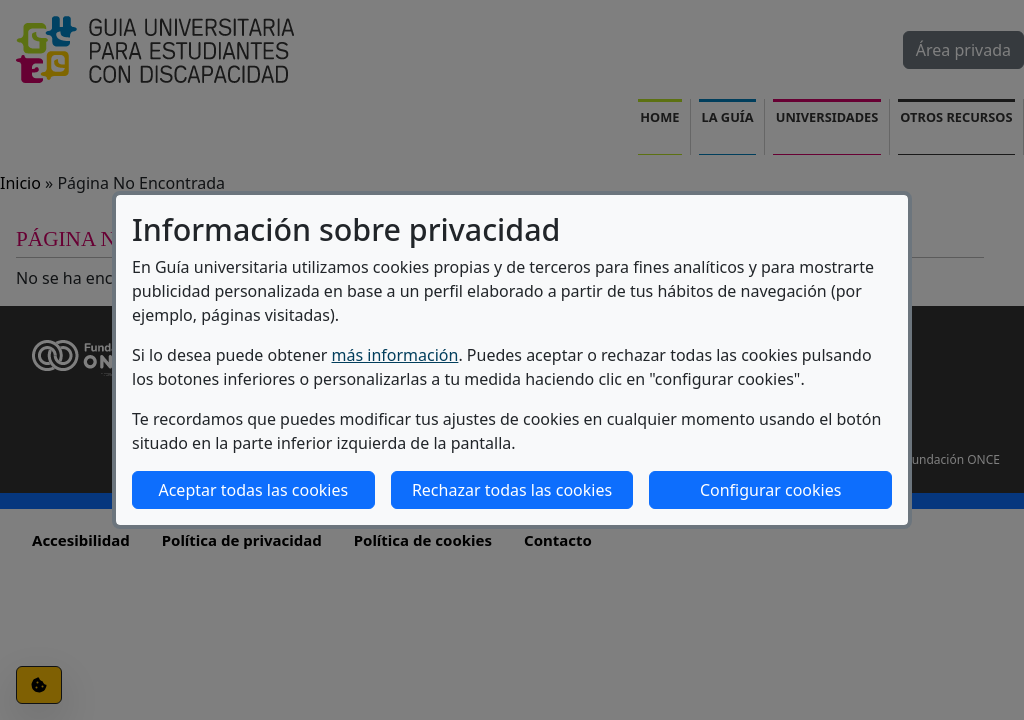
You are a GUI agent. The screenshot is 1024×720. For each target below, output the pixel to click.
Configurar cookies (770, 490)
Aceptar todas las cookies (253, 490)
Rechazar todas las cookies (512, 490)
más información (395, 355)
